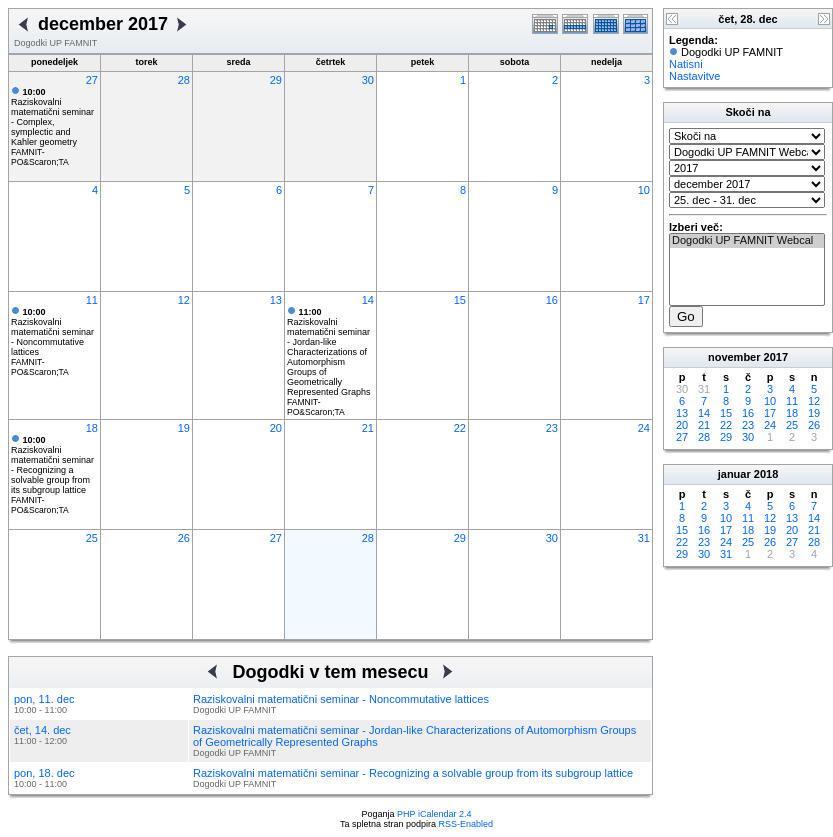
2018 (766, 474)
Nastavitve (694, 76)
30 (368, 80)
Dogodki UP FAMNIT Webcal (747, 241)
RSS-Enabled (466, 824)
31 (644, 538)
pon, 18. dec (44, 773)
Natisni (686, 64)
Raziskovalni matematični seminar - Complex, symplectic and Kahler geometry (52, 117)
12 (184, 300)
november (734, 357)
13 (276, 300)
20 (276, 428)
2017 (776, 357)
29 (276, 80)
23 (552, 428)
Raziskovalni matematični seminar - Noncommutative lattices (52, 332)
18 (92, 428)
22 (460, 428)
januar (734, 474)
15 (460, 300)
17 (644, 300)
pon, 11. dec (44, 699)
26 (184, 538)
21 (368, 428)
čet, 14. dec (42, 730)
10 (644, 190)
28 (184, 80)
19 (184, 428)
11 (92, 300)
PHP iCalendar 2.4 (434, 814)
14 (368, 300)
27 (92, 80)
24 (644, 428)
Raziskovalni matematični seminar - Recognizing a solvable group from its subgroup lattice (52, 465)
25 (92, 538)
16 (552, 300)
